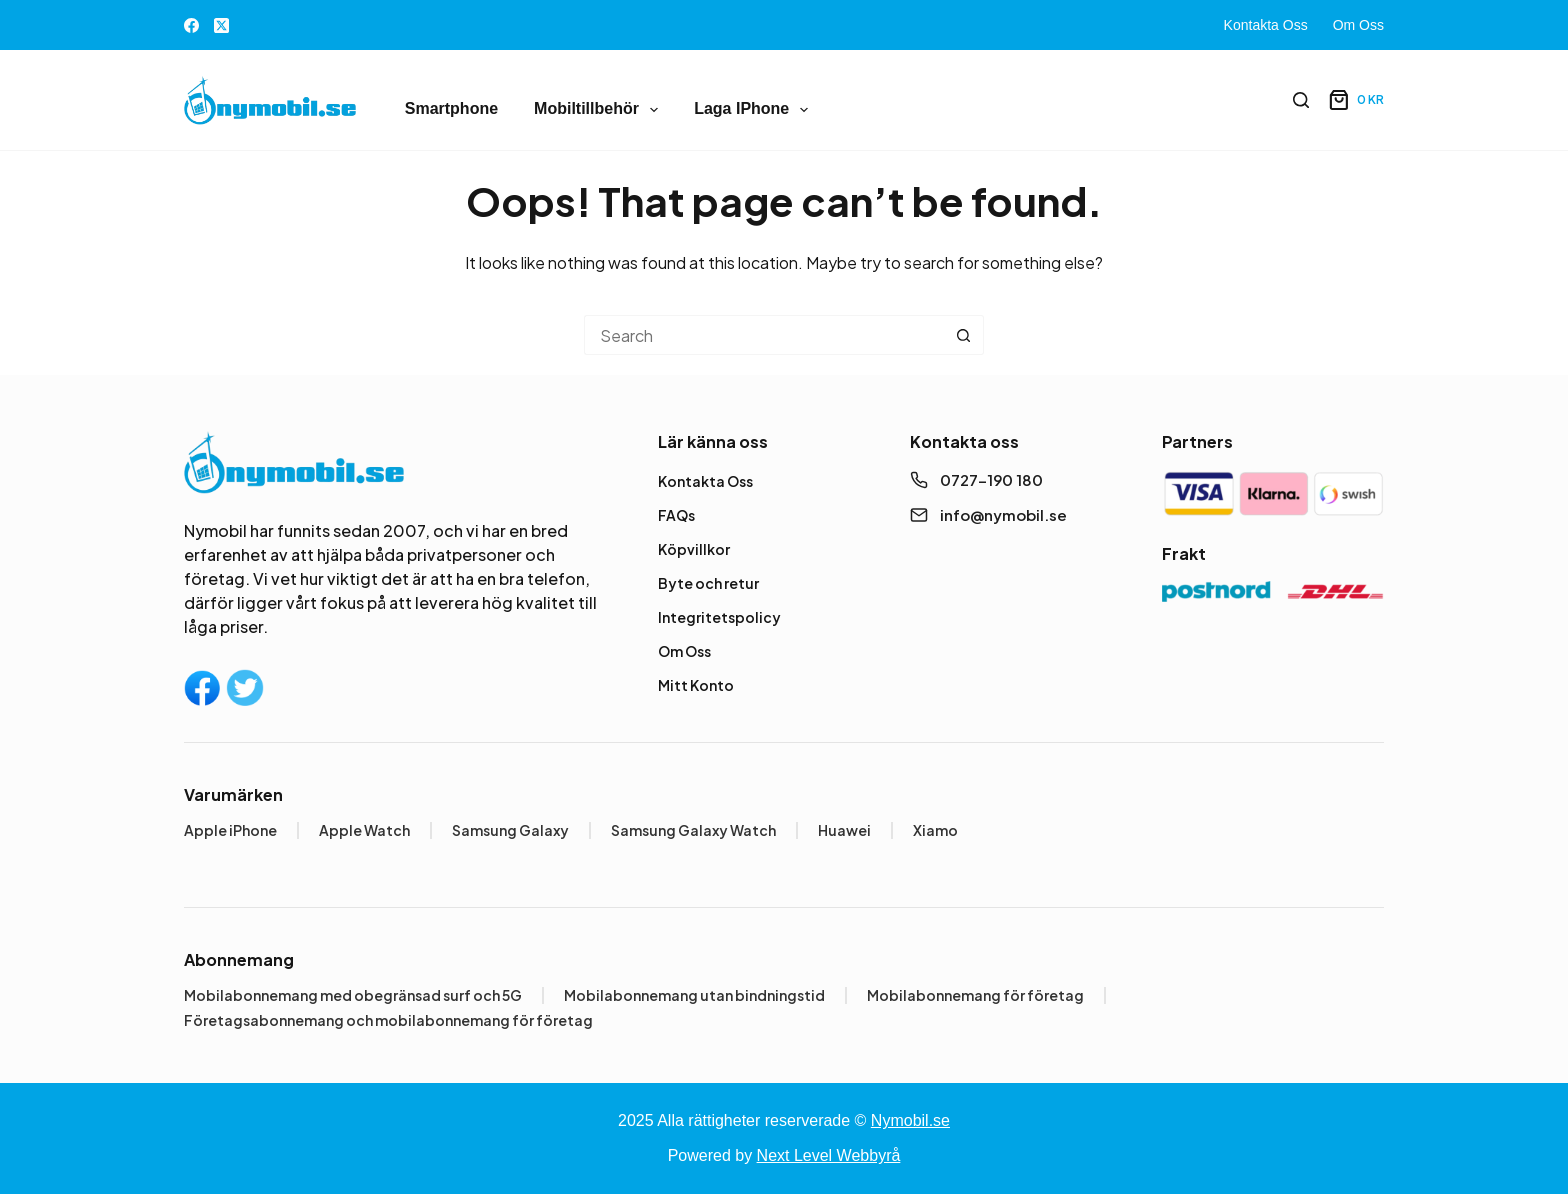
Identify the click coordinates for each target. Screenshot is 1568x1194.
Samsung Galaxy (510, 830)
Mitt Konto (696, 685)
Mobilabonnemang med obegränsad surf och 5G (353, 995)
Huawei (844, 830)
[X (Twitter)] (221, 25)
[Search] (1301, 100)
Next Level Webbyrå (829, 1155)
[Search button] (964, 335)
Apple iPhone (230, 830)
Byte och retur (708, 583)
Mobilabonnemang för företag (975, 995)
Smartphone (451, 108)
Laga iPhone (755, 110)
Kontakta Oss (1266, 25)
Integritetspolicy (719, 617)
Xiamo (935, 830)
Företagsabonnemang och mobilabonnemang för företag (388, 1020)
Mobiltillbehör (600, 110)
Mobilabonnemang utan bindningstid (694, 995)
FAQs (676, 515)
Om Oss (1358, 25)
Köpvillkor (694, 549)
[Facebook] (191, 25)
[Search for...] (764, 335)
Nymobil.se (910, 1120)
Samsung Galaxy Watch (693, 830)
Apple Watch (364, 830)
